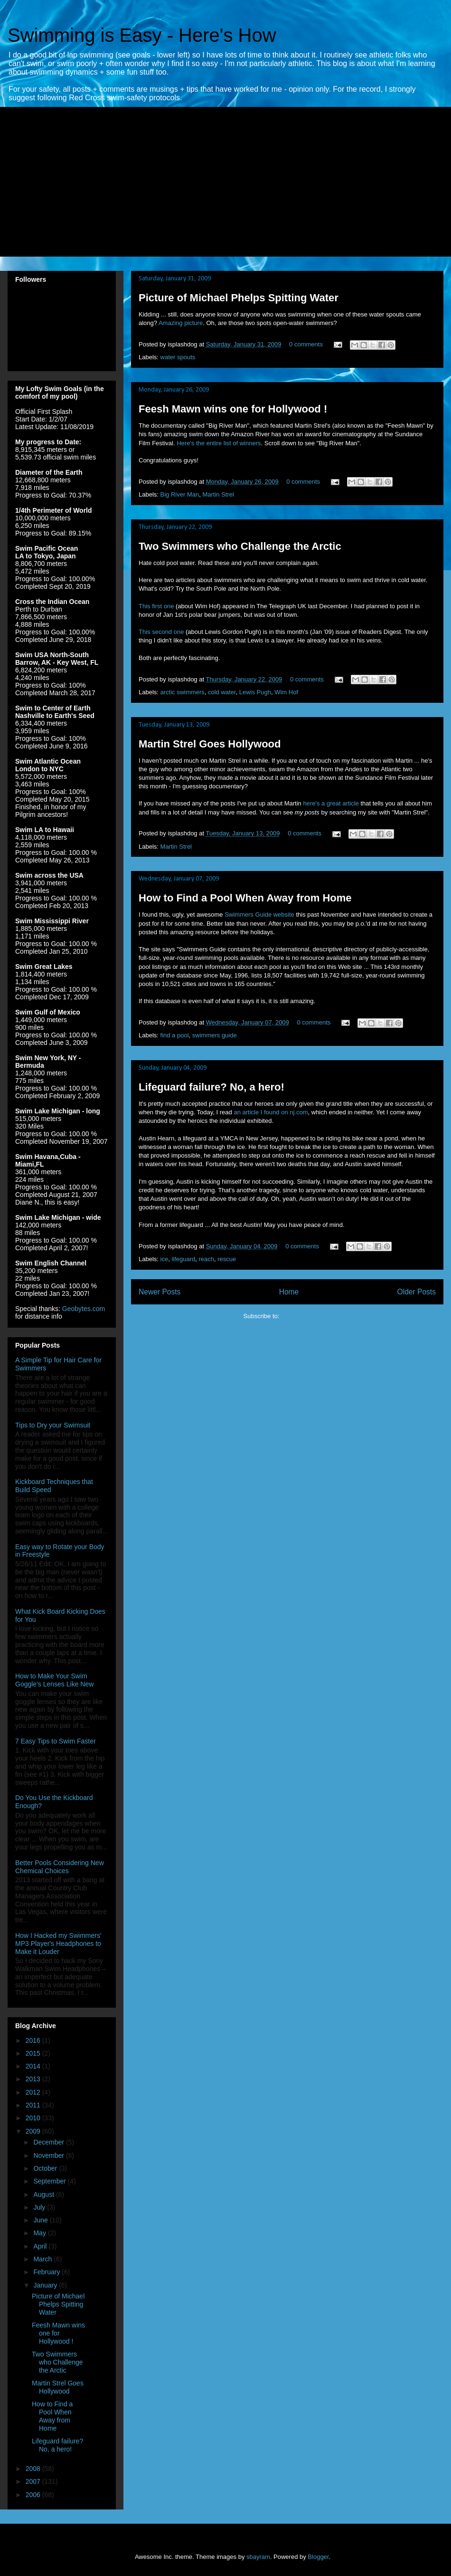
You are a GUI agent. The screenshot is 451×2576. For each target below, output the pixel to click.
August (44, 2194)
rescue (226, 1259)
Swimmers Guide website (259, 914)
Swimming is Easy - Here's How (142, 35)
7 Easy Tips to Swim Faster (55, 1741)
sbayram (258, 2556)
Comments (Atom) (306, 1316)
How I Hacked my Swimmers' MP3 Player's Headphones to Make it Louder (58, 1943)
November (49, 2155)
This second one (161, 631)
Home (289, 1292)
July (40, 2207)
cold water (222, 692)
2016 (34, 2040)
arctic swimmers (182, 692)
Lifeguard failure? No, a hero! (211, 1087)
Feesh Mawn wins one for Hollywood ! (233, 409)
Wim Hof (286, 692)
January (46, 2285)
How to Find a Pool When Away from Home (245, 898)
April (40, 2246)
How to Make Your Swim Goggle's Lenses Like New (54, 1680)
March (43, 2259)
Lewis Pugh (255, 692)
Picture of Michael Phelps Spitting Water (238, 298)
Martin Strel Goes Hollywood (210, 744)
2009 (34, 2131)
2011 (34, 2105)
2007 (34, 2481)
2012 (34, 2092)
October (46, 2168)
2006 (34, 2495)
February (47, 2272)
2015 (34, 2053)
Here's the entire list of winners (219, 443)
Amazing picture (181, 322)
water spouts (178, 357)
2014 (34, 2066)
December (49, 2142)
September (50, 2181)
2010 (34, 2118)
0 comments (306, 344)
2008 (34, 2468)
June (41, 2220)
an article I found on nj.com (271, 1112)
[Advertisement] (152, 187)
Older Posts (416, 1292)
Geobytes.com (83, 1308)
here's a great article (330, 803)
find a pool (174, 1035)
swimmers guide (214, 1035)
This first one (156, 606)
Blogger (318, 2556)
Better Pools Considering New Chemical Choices (59, 1867)
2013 (34, 2079)
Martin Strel (218, 494)
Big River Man (179, 494)
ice (164, 1259)
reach (207, 1259)
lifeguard (183, 1259)
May (40, 2233)
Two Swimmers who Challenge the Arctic (240, 546)
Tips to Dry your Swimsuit (52, 1425)
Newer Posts (159, 1292)
